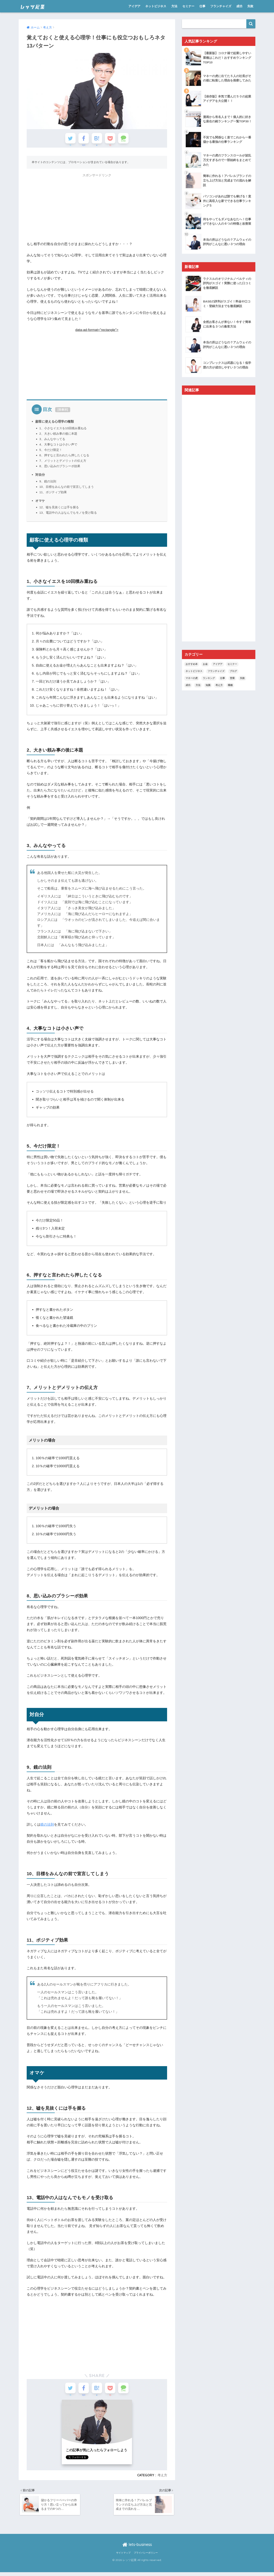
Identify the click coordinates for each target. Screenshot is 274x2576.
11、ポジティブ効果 (53, 493)
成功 (239, 6)
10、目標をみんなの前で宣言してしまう (66, 488)
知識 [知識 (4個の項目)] (208, 685)
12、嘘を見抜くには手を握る (59, 508)
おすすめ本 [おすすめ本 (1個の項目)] (192, 664)
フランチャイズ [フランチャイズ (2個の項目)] (216, 671)
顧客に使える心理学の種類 (54, 423)
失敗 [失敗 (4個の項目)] (242, 678)
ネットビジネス (155, 6)
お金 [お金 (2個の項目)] (205, 664)
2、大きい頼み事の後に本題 (58, 435)
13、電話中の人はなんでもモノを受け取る (68, 514)
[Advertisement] (97, 209)
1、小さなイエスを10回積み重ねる (63, 429)
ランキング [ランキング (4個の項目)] (209, 678)
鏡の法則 (47, 1826)
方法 (174, 6)
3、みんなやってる (52, 440)
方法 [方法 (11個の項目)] (198, 685)
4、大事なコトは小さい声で (58, 446)
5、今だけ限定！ (50, 451)
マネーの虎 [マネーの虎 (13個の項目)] (192, 678)
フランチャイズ (220, 6)
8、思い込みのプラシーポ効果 (59, 467)
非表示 (63, 411)
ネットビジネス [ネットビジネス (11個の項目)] (194, 671)
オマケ (40, 502)
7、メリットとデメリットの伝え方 (62, 462)
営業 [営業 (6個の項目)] (232, 678)
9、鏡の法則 (47, 482)
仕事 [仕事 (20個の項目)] (222, 678)
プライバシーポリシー (146, 2556)
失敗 (250, 6)
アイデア (134, 6)
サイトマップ (123, 2556)
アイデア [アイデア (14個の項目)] (217, 664)
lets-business (137, 2548)
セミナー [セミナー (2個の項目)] (232, 664)
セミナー (188, 6)
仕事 (202, 6)
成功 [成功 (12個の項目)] (188, 685)
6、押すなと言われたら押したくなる (64, 457)
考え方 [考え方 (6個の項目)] (219, 685)
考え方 (162, 2478)
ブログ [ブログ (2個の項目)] (233, 671)
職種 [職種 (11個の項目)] (230, 685)
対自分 (40, 476)
